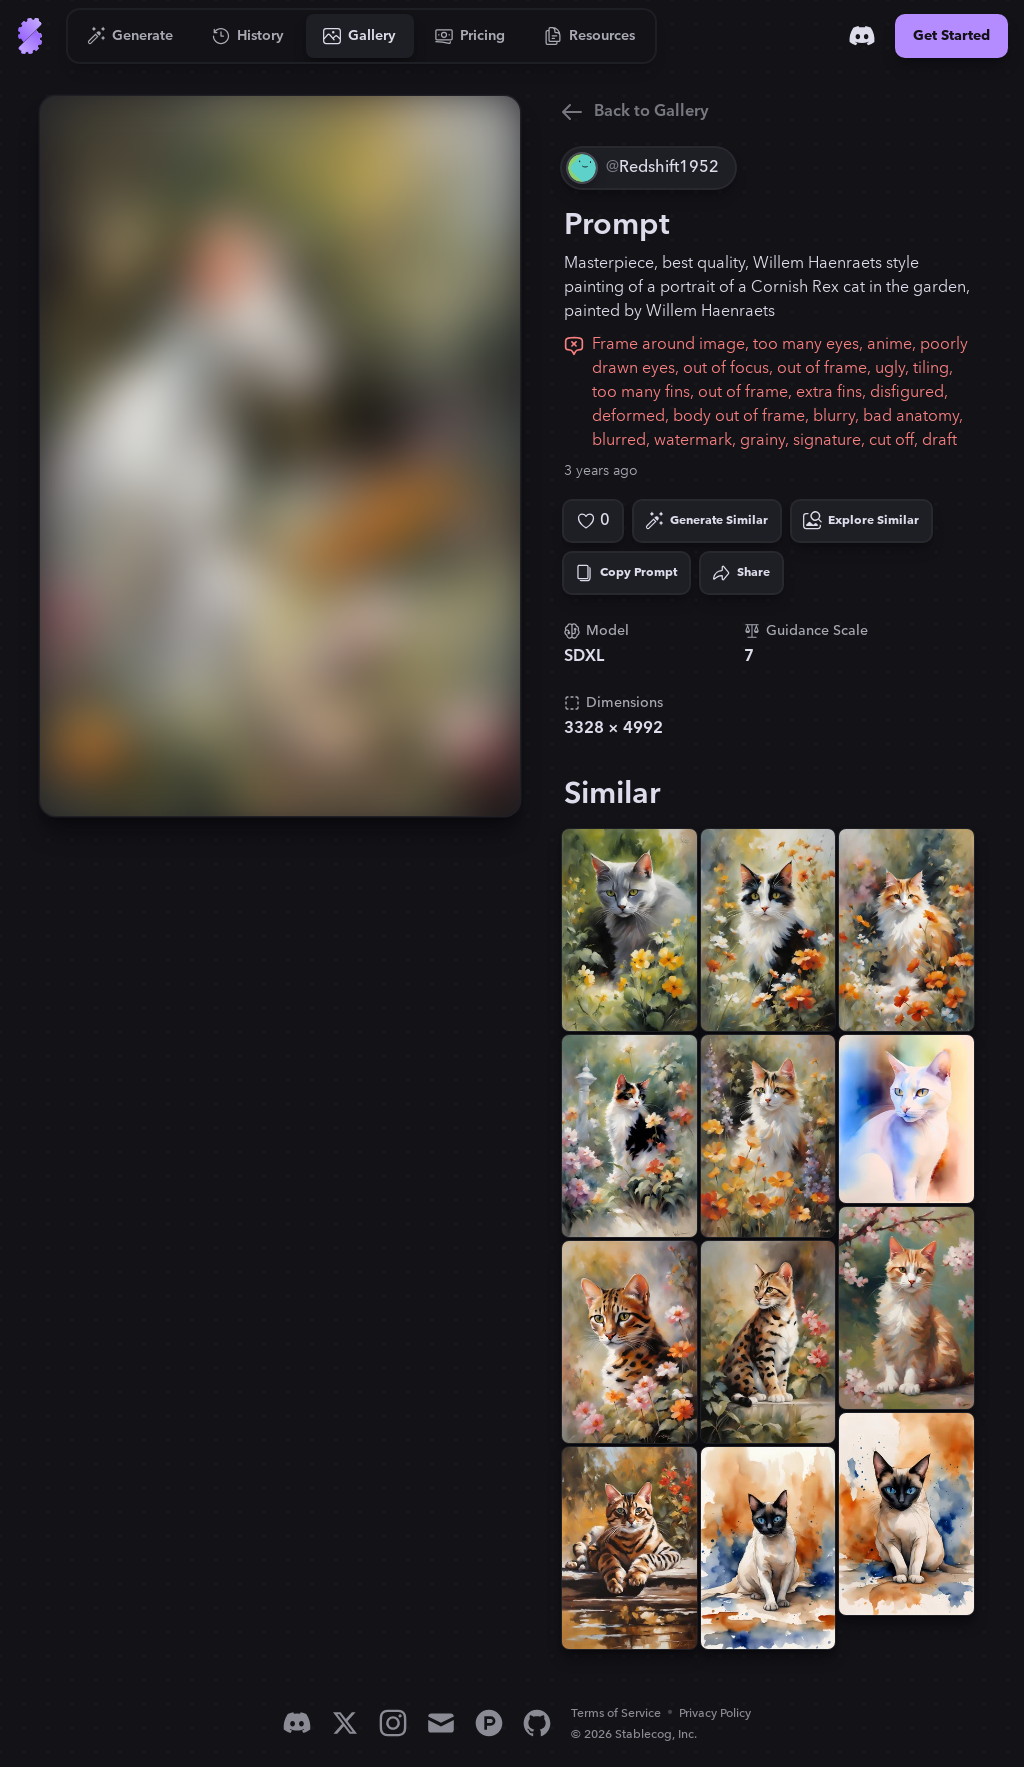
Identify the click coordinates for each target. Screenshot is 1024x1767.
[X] (345, 1723)
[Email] (441, 1723)
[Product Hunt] (489, 1723)
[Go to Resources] (590, 36)
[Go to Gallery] (360, 36)
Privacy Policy (715, 1713)
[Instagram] (393, 1723)
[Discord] (862, 36)
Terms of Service (616, 1713)
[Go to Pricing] (470, 36)
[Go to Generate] (130, 36)
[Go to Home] (30, 36)
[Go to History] (248, 36)
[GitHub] (537, 1723)
